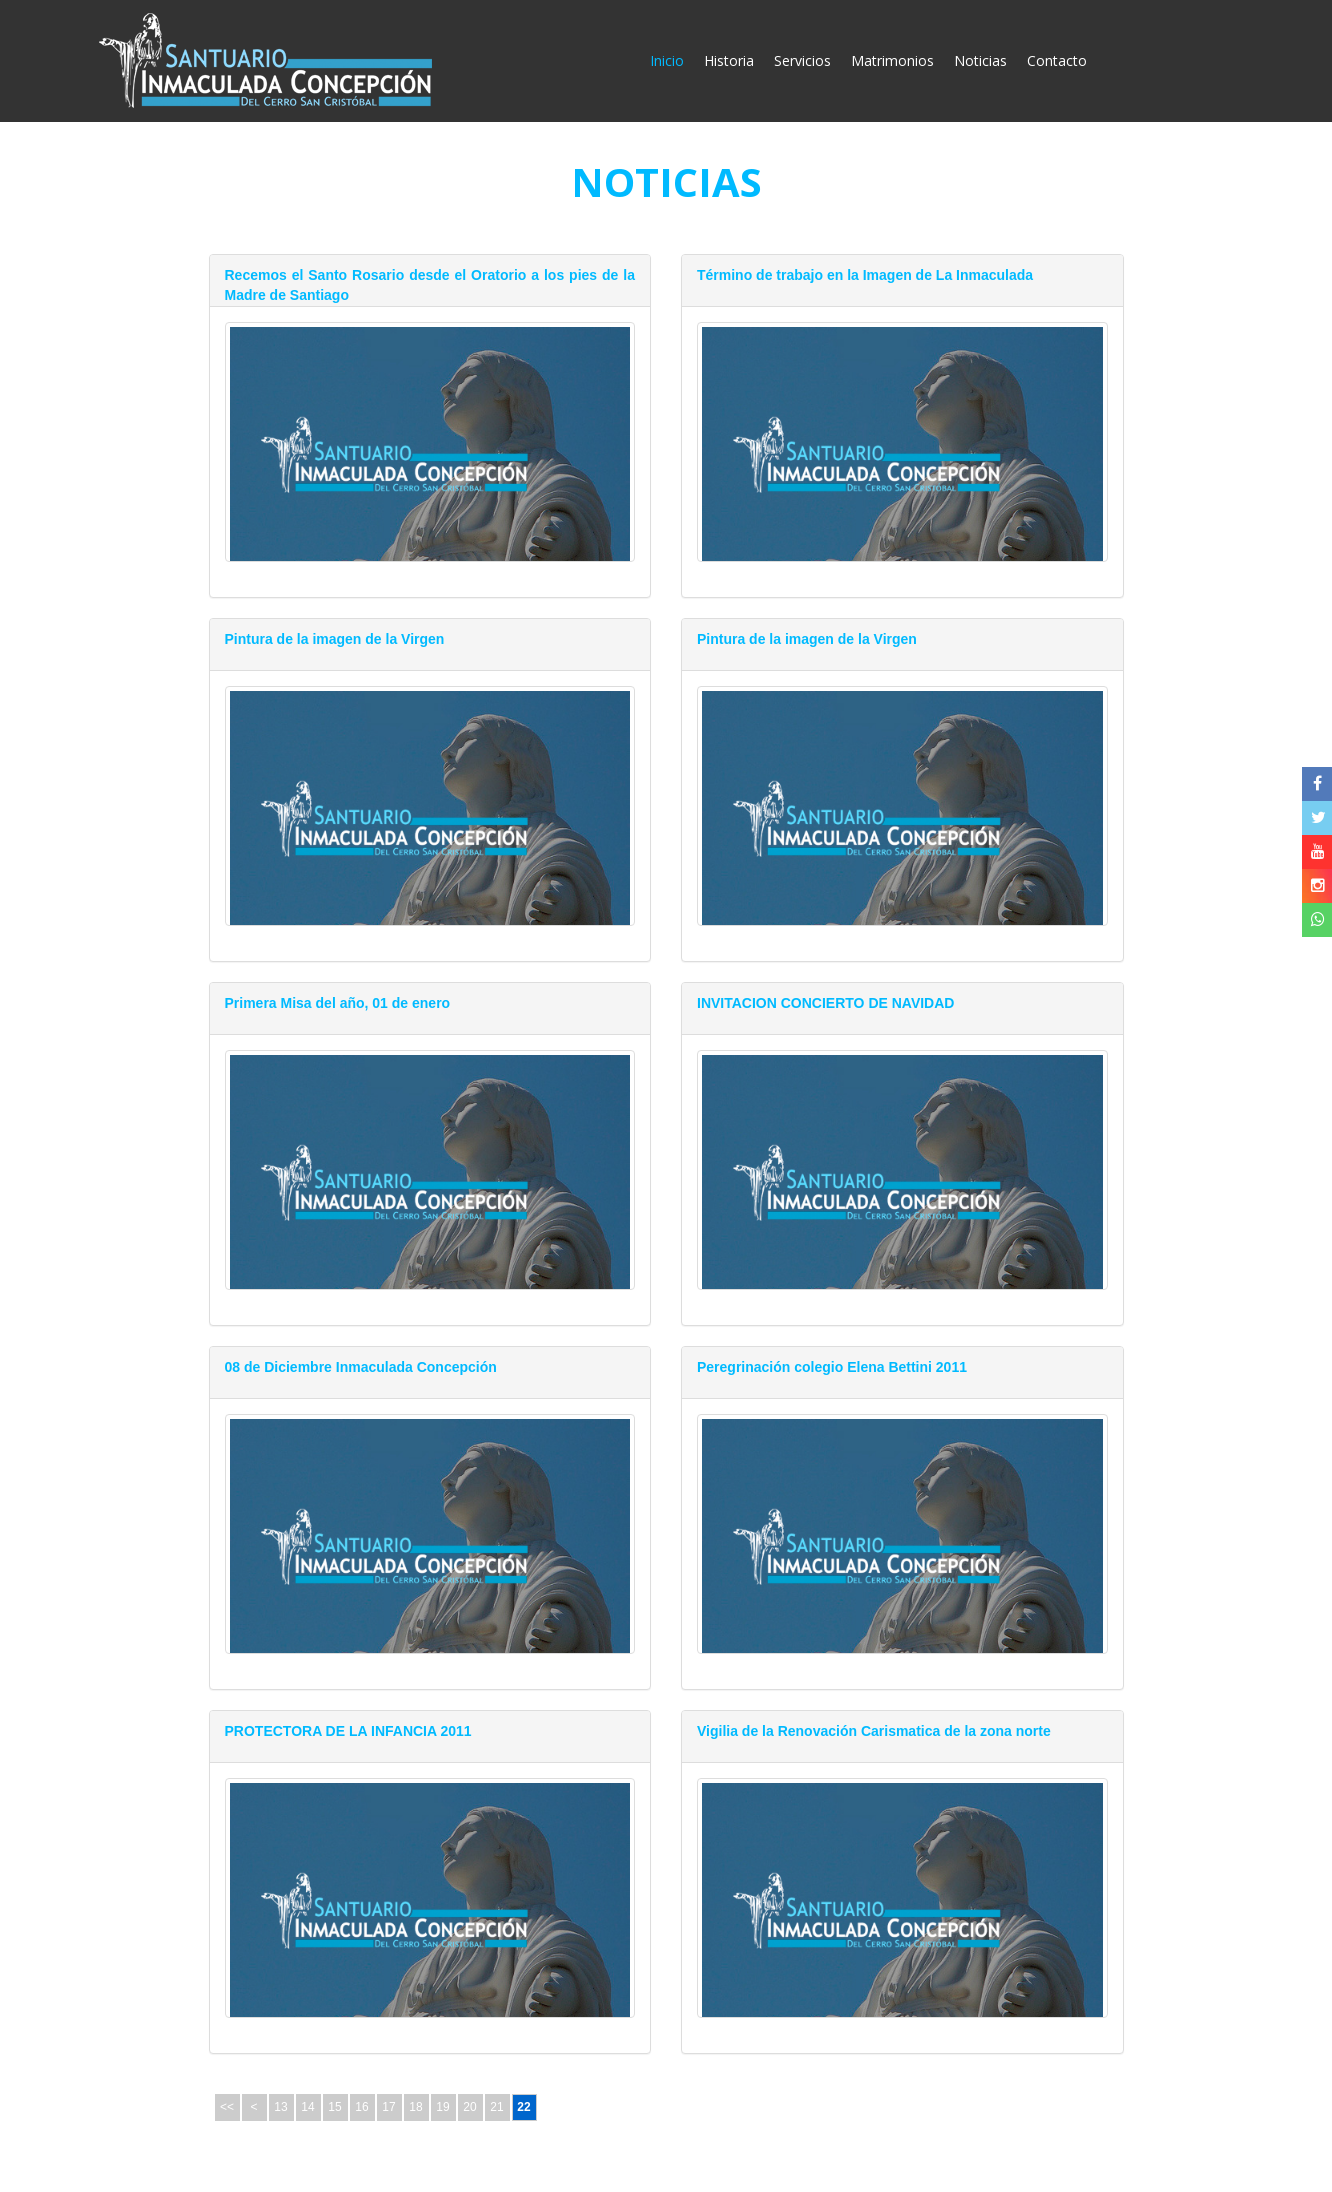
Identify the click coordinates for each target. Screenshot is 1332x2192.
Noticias (980, 60)
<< (227, 2107)
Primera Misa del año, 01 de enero (338, 1003)
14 (307, 2107)
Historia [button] (729, 60)
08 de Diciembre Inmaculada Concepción (361, 1367)
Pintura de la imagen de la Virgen (335, 639)
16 (361, 2107)
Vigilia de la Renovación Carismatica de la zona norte (874, 1731)
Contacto (1057, 60)
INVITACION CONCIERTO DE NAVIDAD (825, 1003)
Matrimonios (892, 60)
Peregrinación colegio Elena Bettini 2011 (832, 1367)
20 (469, 2107)
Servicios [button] (802, 60)
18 (415, 2107)
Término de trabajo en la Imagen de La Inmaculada (865, 275)
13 (280, 2107)
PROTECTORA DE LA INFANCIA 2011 (348, 1731)
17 (388, 2107)
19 (442, 2107)
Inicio (672, 60)
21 (496, 2107)
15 (334, 2107)
